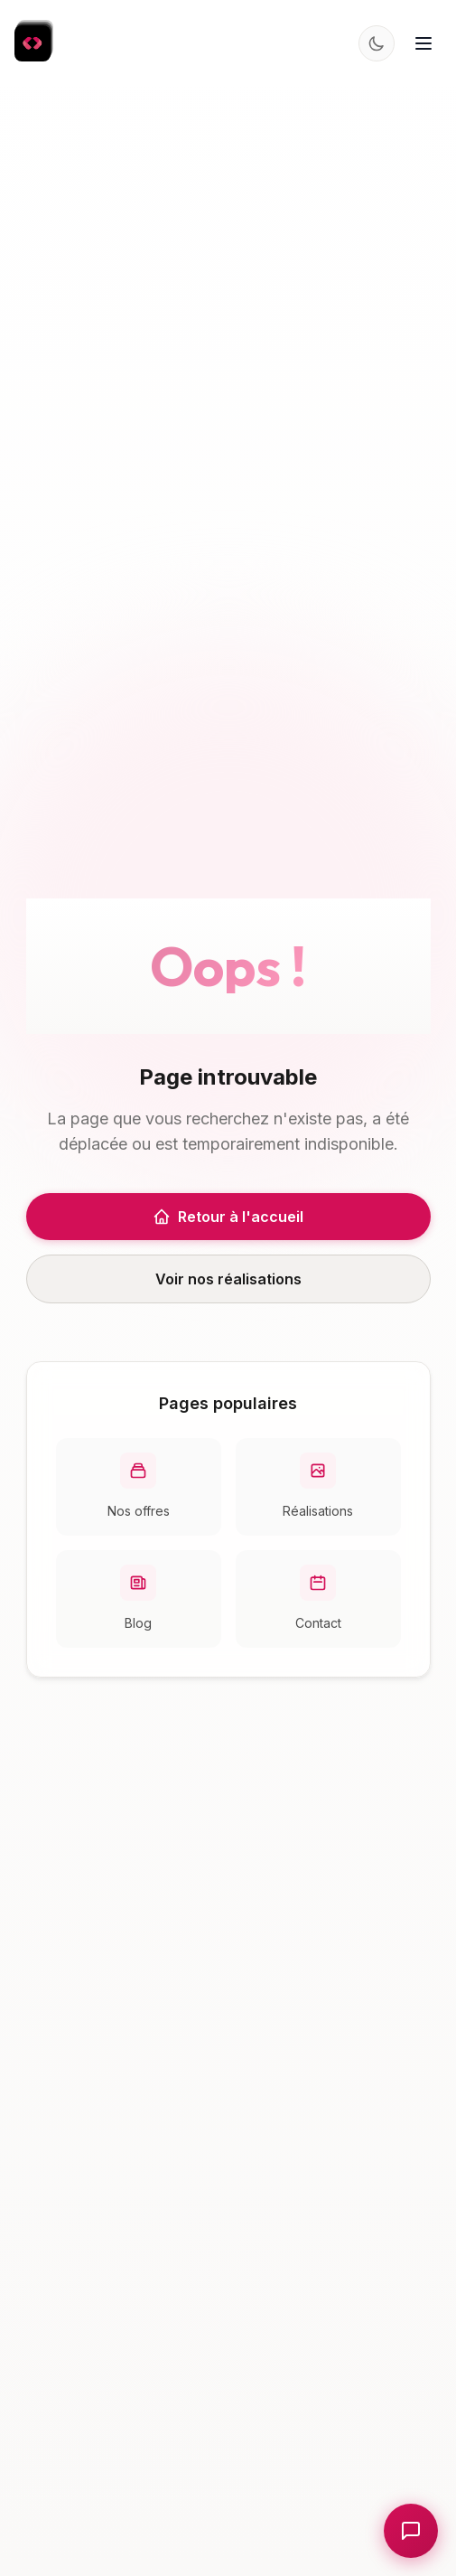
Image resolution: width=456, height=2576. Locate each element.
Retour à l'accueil (228, 1217)
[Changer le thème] (376, 43)
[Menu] (423, 43)
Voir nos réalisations (228, 1279)
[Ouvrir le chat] (411, 2531)
